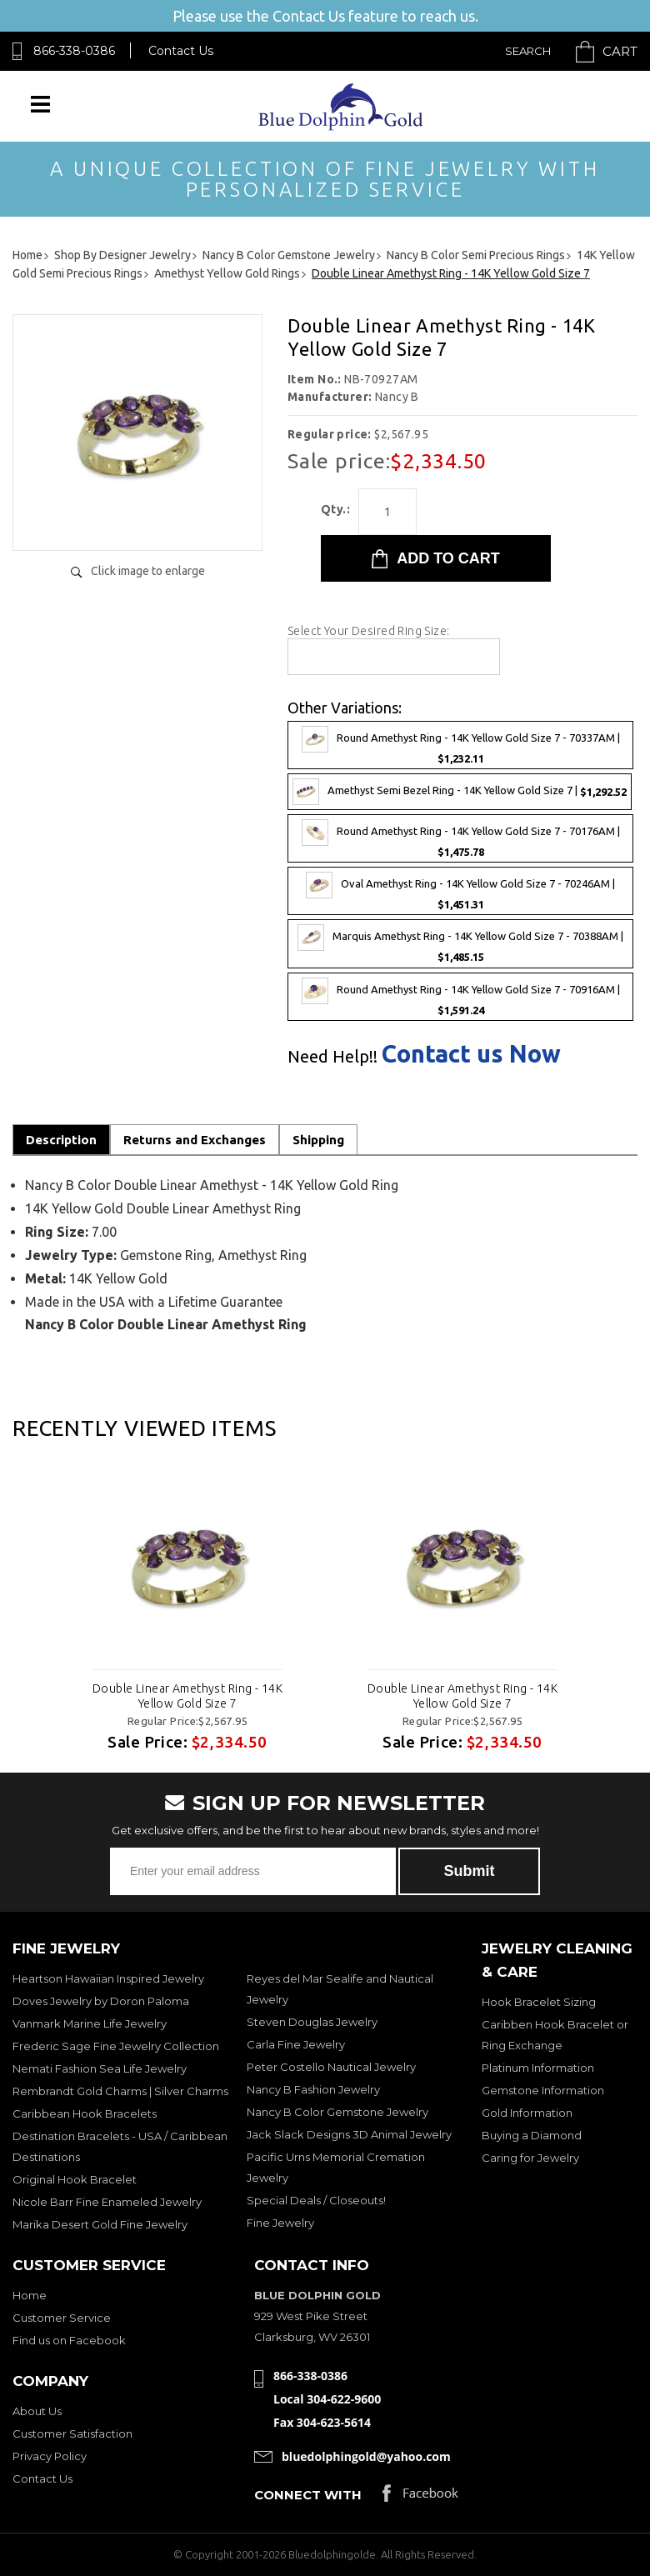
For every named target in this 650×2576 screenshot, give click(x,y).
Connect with (308, 2495)
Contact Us (180, 50)
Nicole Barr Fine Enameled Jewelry (107, 2201)
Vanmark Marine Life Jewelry (89, 2023)
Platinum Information (538, 2067)
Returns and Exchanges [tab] (194, 1140)
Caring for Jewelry (530, 2157)
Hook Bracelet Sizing (539, 2001)
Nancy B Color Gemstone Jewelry (337, 2111)
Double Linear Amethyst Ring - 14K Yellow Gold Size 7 (187, 1696)
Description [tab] (61, 1140)
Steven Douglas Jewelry (312, 2021)
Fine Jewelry (280, 2222)
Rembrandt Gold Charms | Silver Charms (120, 2091)
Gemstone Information (543, 2090)
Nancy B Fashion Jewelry (313, 2089)
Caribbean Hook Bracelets (84, 2113)
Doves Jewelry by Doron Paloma (100, 2001)
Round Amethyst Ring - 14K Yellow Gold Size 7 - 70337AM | (461, 745)
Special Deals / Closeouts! (316, 2200)
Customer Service (61, 2317)
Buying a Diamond (532, 2135)
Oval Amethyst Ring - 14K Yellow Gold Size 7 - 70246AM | (460, 891)
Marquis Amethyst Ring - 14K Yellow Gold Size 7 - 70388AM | (460, 943)
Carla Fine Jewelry (296, 2044)
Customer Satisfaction (72, 2433)
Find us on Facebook (69, 2340)
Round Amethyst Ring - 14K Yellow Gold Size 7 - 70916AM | (461, 997)
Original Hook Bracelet (74, 2179)
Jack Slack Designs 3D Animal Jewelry (349, 2134)
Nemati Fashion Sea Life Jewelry (99, 2068)
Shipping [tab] (318, 1140)
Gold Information (527, 2112)
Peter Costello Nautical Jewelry (331, 2066)
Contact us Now (471, 1054)
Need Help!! (333, 1056)
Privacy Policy (49, 2456)
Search (528, 51)
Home (29, 2295)
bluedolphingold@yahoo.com (366, 2456)
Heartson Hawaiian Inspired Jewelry (108, 1978)
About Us (37, 2411)
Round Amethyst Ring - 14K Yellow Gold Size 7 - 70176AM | (461, 838)
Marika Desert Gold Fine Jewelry (100, 2224)
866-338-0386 (74, 50)
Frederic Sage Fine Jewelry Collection (115, 2046)
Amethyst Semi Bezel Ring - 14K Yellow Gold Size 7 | (459, 791)
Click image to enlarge (148, 571)
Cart (620, 51)
